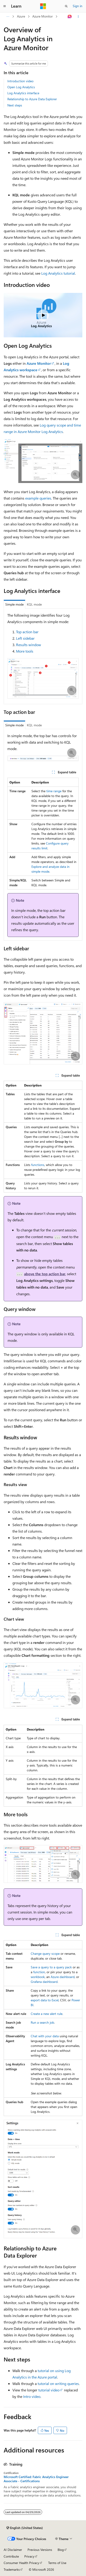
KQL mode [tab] (34, 604)
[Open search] (66, 6)
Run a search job (42, 2022)
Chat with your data (45, 2036)
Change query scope (45, 1953)
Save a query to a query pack (51, 1967)
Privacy (29, 2556)
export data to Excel (44, 2000)
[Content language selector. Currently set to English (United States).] (25, 2528)
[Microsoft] (43, 6)
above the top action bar (44, 1273)
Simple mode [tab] (14, 604)
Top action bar (27, 631)
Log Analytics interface (23, 93)
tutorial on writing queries (58, 2383)
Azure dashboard (63, 1977)
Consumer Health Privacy (21, 2563)
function (39, 1972)
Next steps (14, 105)
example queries (38, 498)
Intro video (31, 2396)
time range (53, 791)
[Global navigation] (4, 6)
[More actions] (78, 16)
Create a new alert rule (46, 2013)
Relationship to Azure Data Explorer (32, 99)
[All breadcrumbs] (8, 16)
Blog (61, 2549)
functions (37, 1165)
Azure (21, 16)
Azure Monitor (42, 16)
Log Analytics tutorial (58, 273)
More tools (24, 651)
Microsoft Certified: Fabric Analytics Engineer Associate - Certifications (36, 2479)
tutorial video (48, 2390)
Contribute (11, 2556)
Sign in (77, 6)
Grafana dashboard (44, 1981)
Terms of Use (57, 2563)
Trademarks (12, 2569)
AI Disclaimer (13, 2549)
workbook (38, 1977)
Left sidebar (25, 638)
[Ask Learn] (69, 16)
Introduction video (20, 81)
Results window (28, 644)
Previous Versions (40, 2549)
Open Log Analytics (21, 87)
